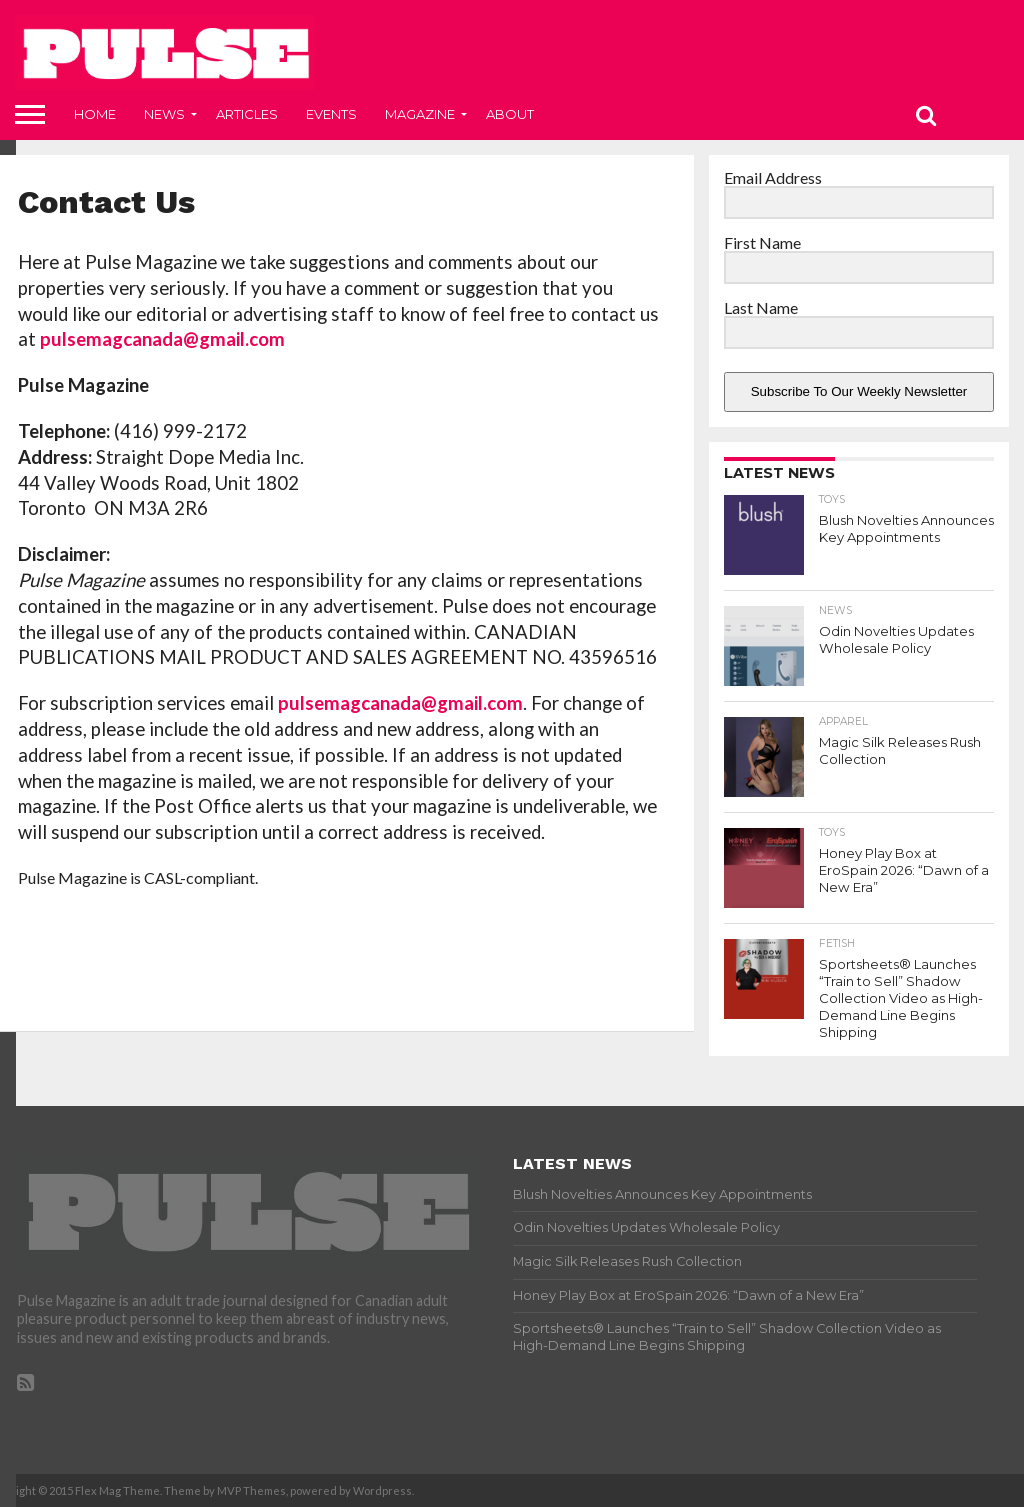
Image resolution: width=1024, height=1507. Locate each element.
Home (95, 114)
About (510, 114)
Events (331, 114)
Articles (247, 114)
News (164, 114)
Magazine (420, 114)
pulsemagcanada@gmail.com (162, 339)
